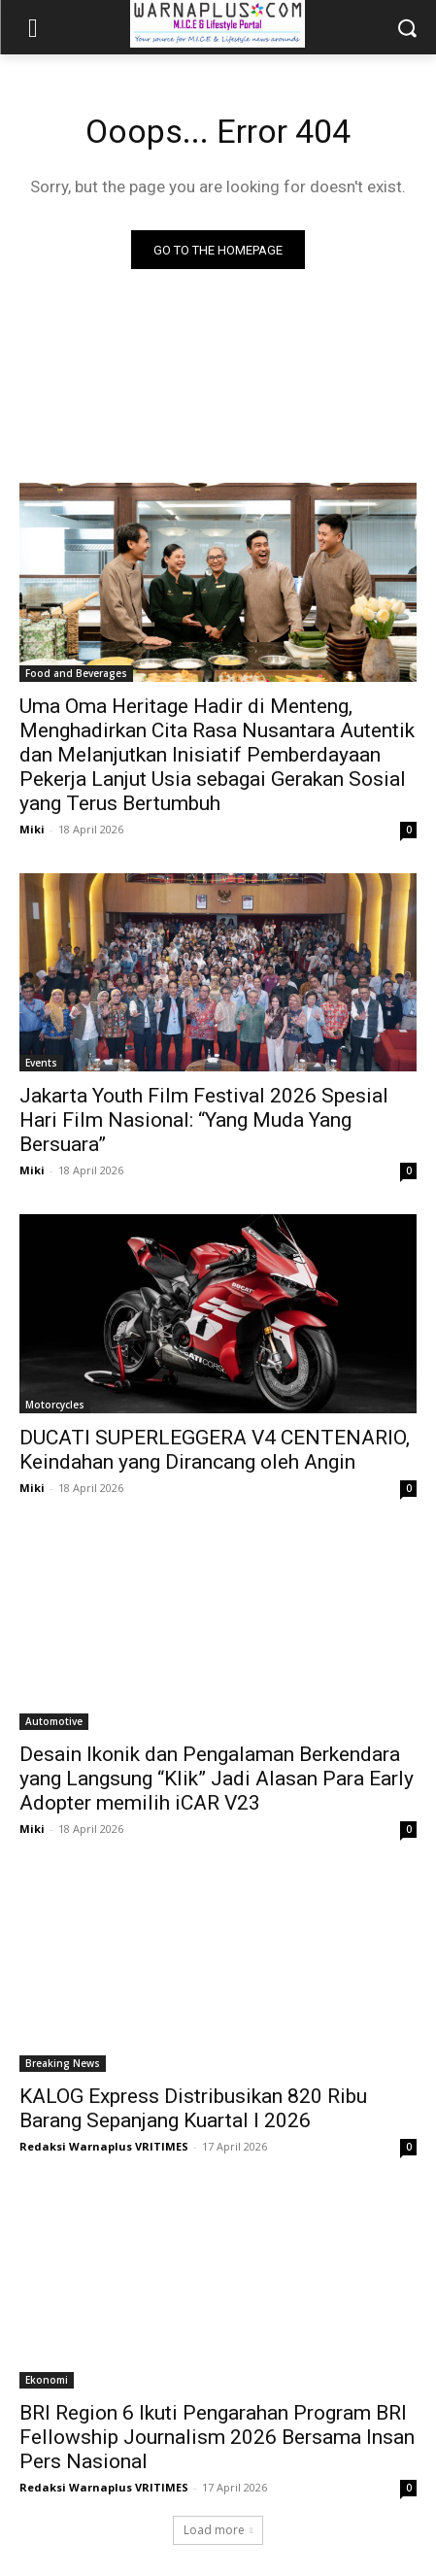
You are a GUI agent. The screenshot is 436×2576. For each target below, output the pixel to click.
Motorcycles (54, 1404)
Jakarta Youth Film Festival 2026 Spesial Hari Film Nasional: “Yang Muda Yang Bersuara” (203, 1120)
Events (41, 1062)
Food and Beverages (76, 673)
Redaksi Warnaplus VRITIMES (103, 2146)
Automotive (54, 1721)
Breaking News (62, 2063)
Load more (218, 2530)
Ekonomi (46, 2380)
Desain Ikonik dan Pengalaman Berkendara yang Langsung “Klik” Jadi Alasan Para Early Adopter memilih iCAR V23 (216, 1778)
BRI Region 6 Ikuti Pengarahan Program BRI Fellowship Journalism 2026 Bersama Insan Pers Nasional (217, 2437)
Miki (32, 829)
